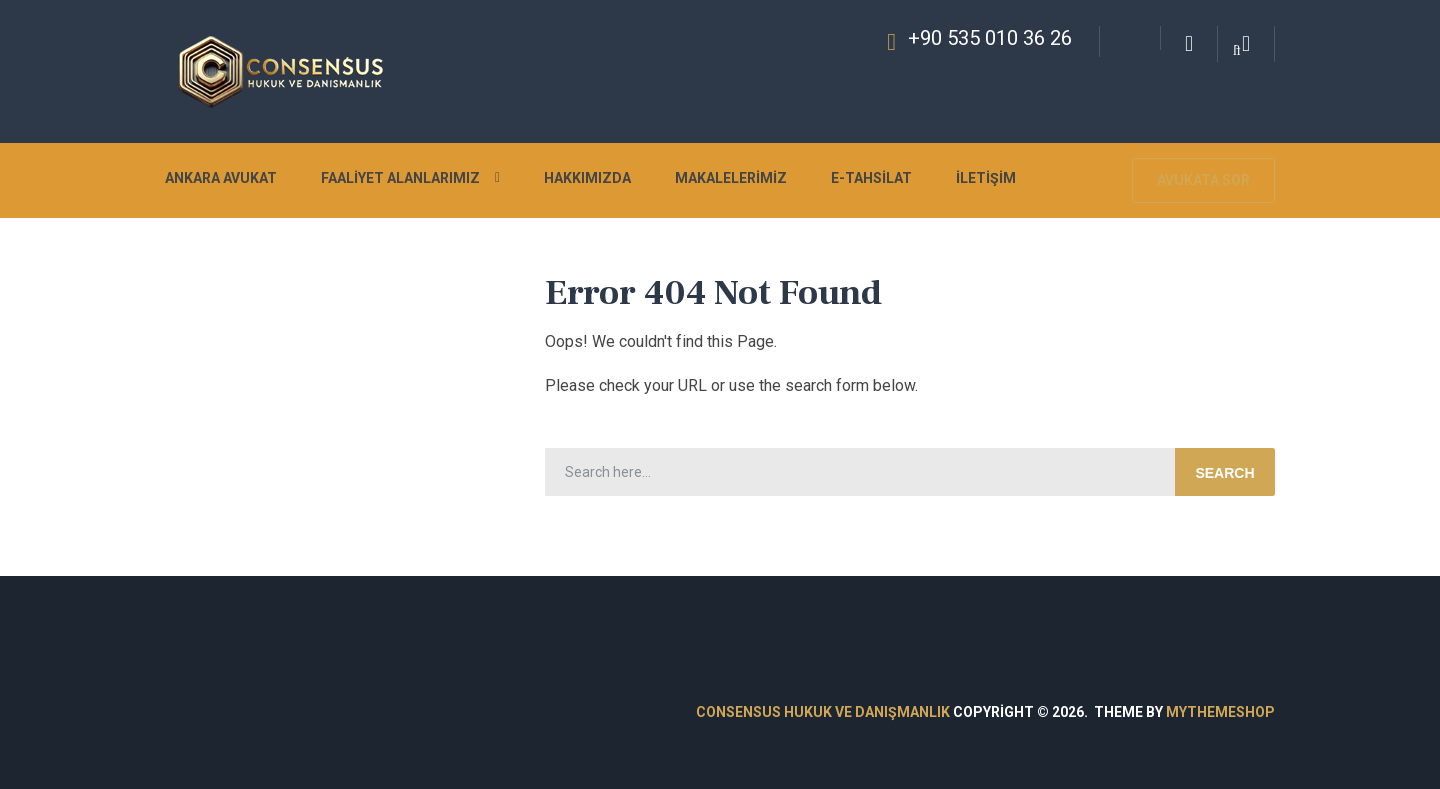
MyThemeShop (1220, 712)
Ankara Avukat (221, 178)
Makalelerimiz (731, 178)
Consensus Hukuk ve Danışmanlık (823, 712)
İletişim (986, 178)
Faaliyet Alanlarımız (400, 178)
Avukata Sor (1203, 180)
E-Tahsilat (871, 178)
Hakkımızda (587, 178)
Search (1224, 473)
